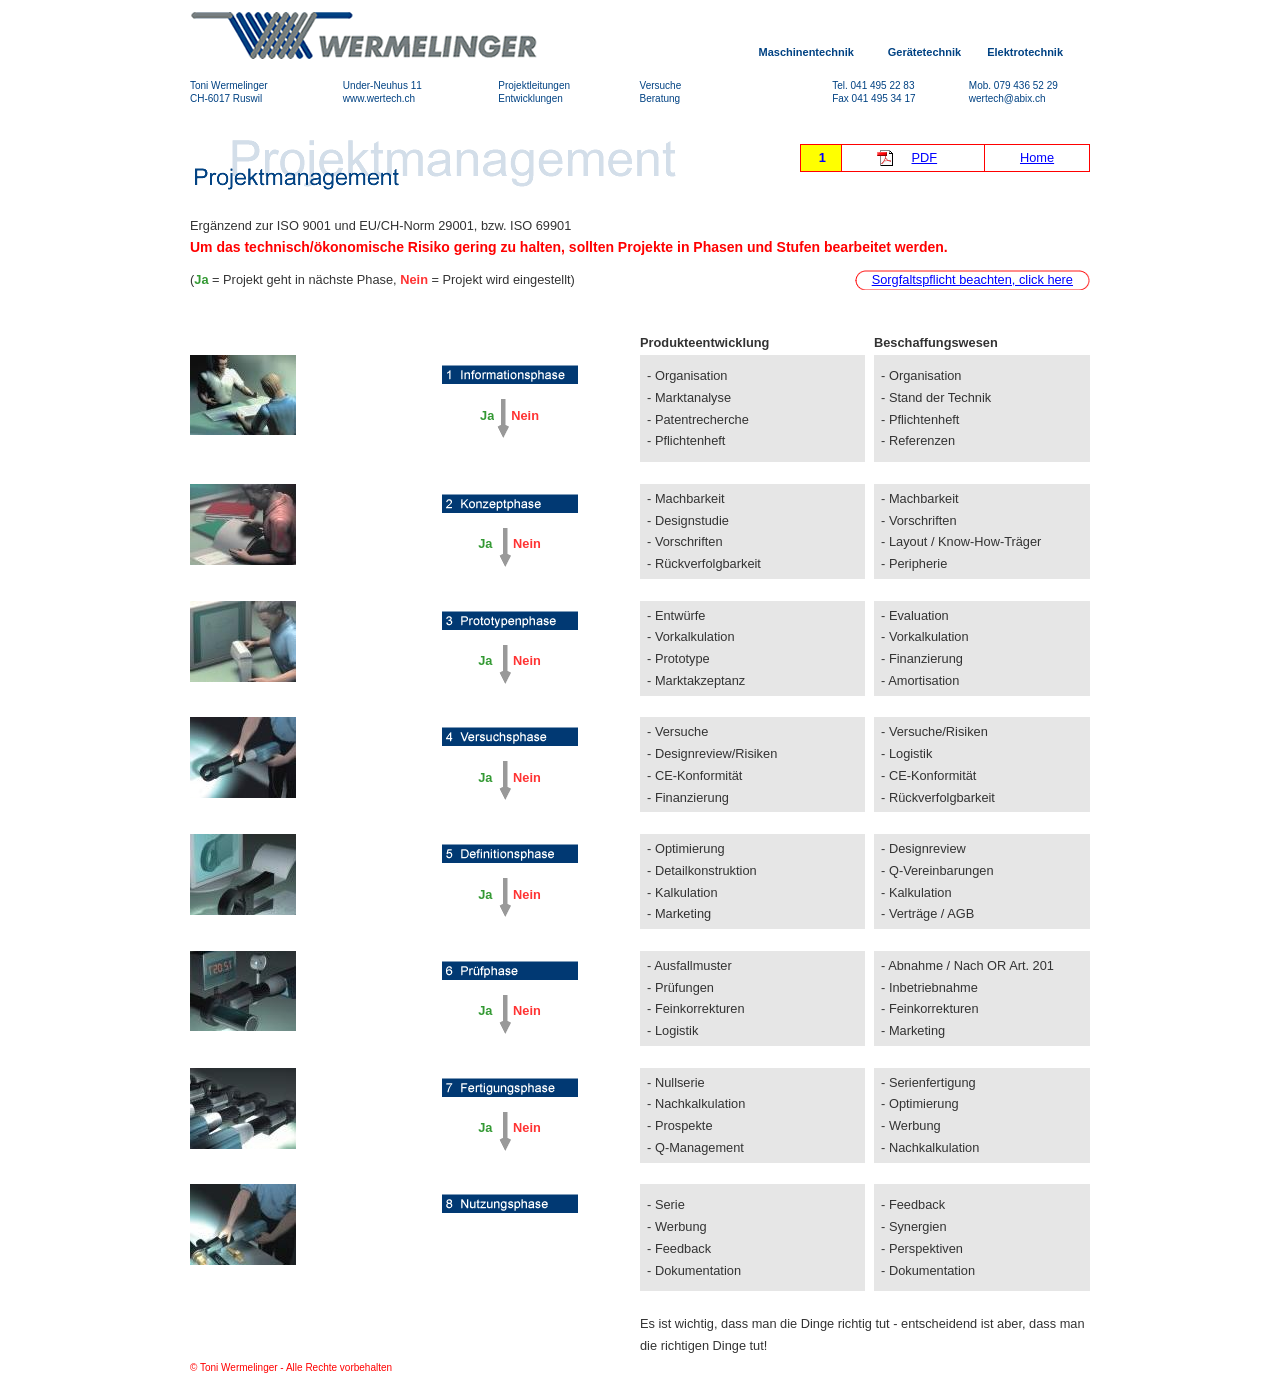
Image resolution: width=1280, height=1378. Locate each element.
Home (1037, 157)
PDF (925, 157)
